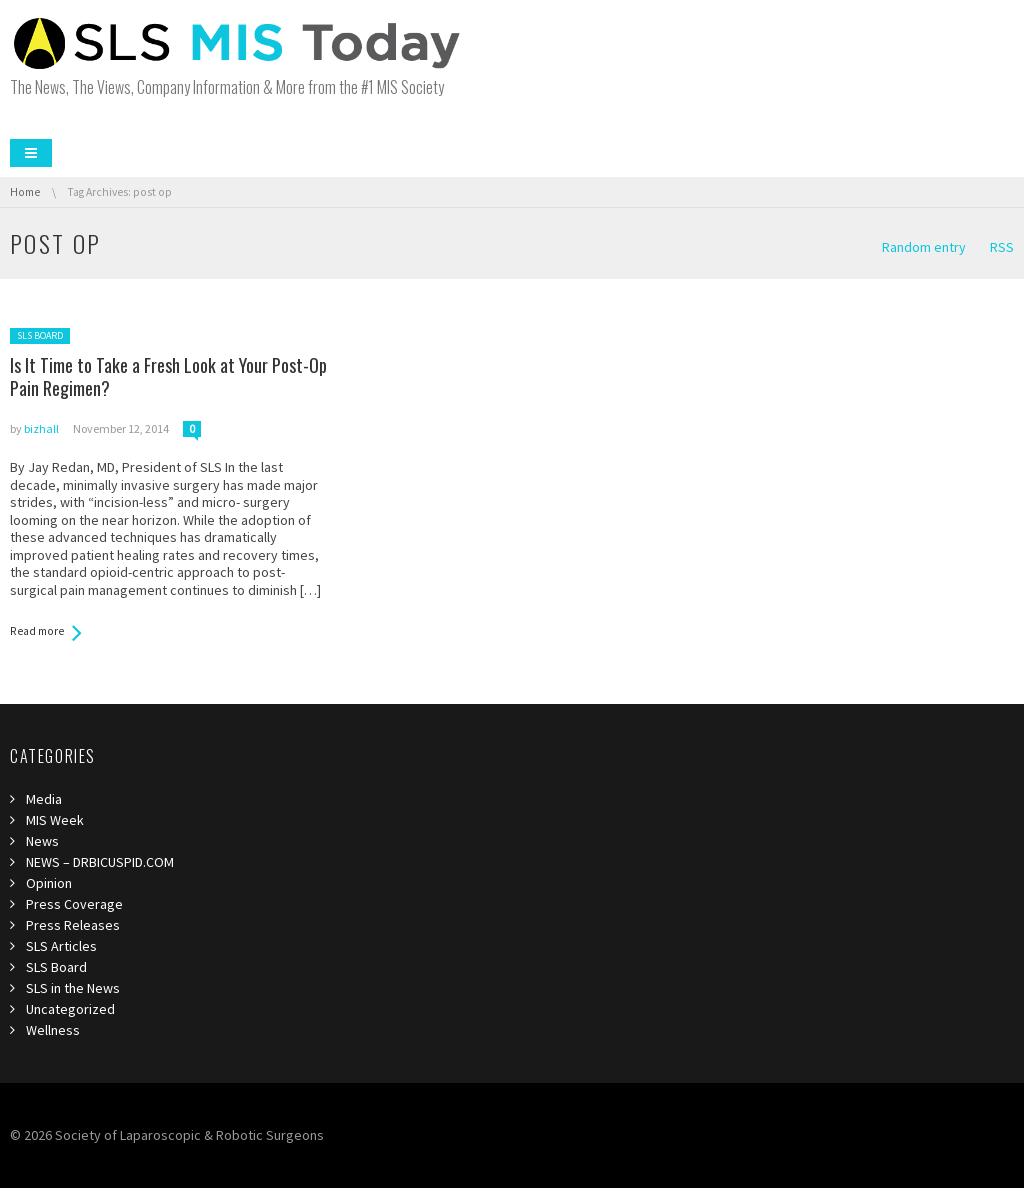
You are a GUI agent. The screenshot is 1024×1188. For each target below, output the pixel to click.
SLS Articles (61, 946)
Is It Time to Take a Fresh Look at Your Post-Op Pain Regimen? (168, 376)
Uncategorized (70, 1009)
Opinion (49, 883)
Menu (31, 153)
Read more (37, 631)
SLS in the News (73, 988)
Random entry (924, 247)
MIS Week (55, 820)
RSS (1002, 247)
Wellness (53, 1030)
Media (44, 799)
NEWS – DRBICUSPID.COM (100, 862)
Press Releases (73, 925)
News (42, 841)
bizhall (41, 428)
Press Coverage (74, 904)
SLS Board (40, 335)
